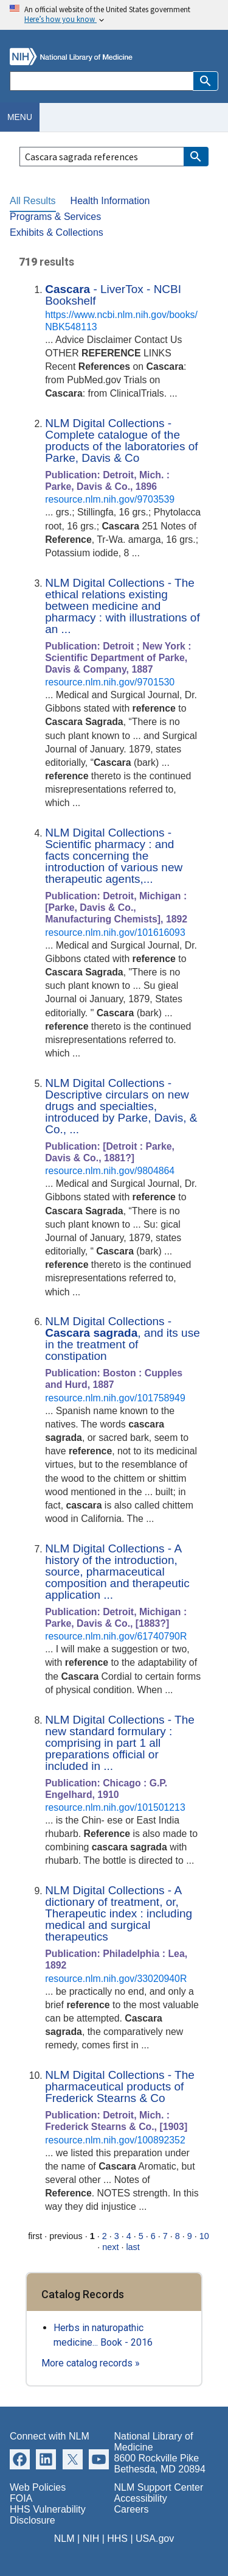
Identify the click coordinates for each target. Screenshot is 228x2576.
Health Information (110, 201)
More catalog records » (90, 2363)
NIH (91, 2538)
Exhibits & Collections (56, 232)
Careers (131, 2509)
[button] (205, 81)
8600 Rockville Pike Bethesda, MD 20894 (160, 2463)
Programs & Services (55, 216)
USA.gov (155, 2538)
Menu (19, 117)
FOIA (21, 2498)
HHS (117, 2538)
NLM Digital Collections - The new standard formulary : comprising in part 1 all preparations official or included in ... (120, 1742)
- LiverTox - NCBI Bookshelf (113, 295)
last (132, 2247)
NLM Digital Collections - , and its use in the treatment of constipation (122, 1338)
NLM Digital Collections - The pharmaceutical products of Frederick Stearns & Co (120, 2086)
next (110, 2247)
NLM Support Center (159, 2487)
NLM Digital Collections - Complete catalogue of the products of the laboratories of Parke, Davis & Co (121, 440)
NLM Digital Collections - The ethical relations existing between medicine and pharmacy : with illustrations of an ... (122, 605)
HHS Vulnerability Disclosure (48, 2514)
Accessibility (140, 2498)
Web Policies (38, 2487)
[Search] (101, 81)
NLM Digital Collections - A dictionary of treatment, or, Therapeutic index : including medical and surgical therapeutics (118, 1913)
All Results (33, 201)
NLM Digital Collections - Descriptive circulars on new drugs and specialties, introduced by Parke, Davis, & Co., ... (121, 1106)
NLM (64, 2538)
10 (204, 2236)
